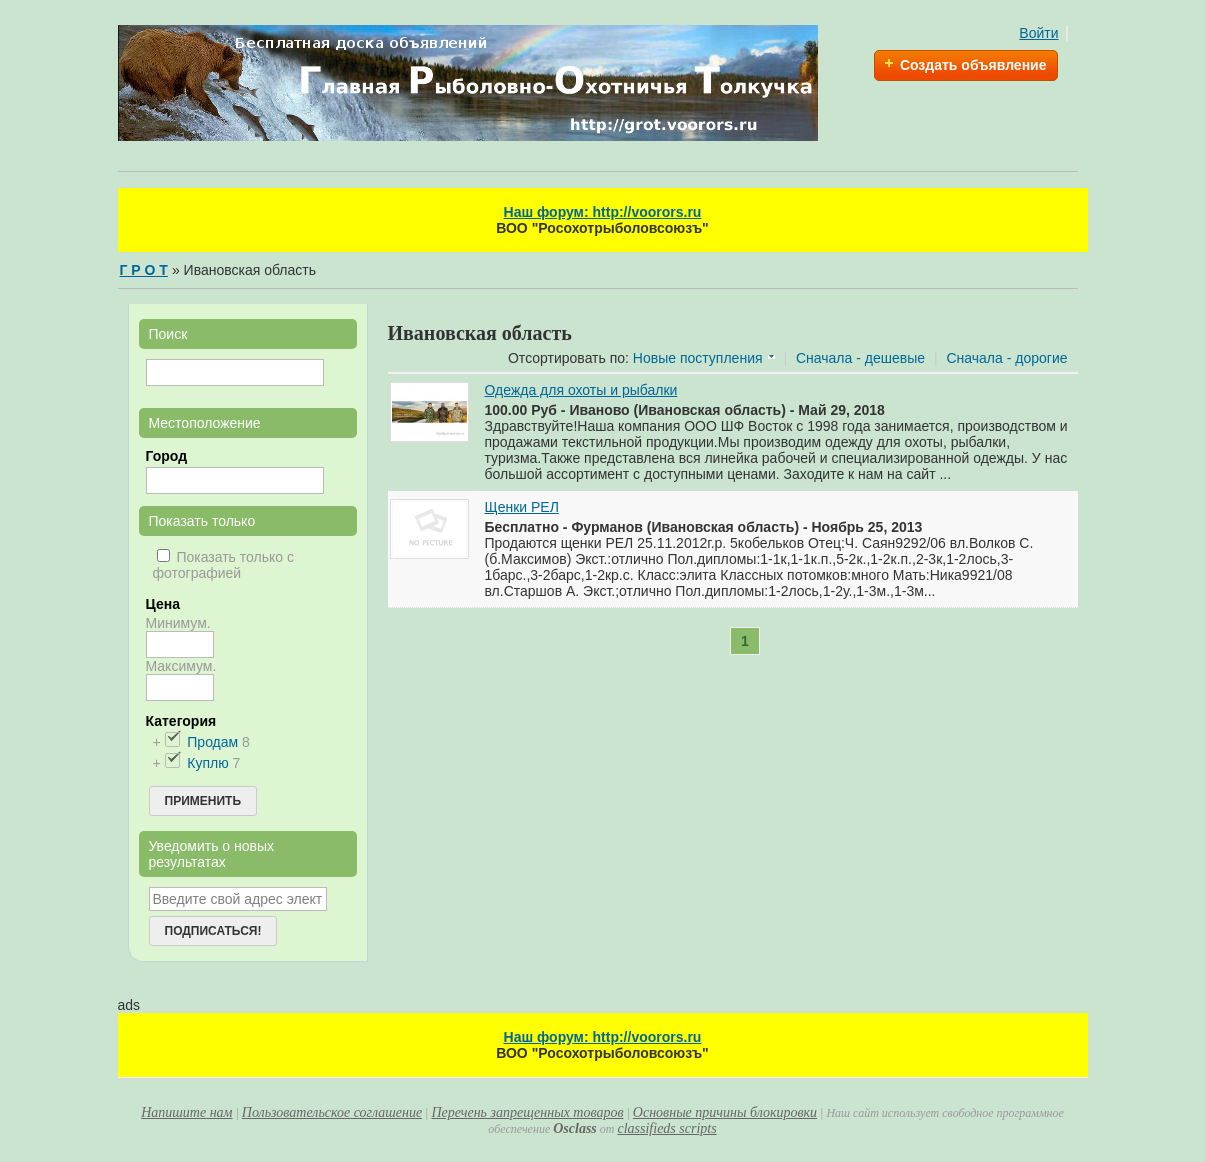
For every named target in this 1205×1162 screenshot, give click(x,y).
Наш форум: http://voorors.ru (603, 212)
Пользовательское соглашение (332, 1112)
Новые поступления (698, 358)
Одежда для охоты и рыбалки (581, 390)
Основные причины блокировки (725, 1112)
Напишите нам (186, 1112)
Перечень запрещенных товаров (527, 1112)
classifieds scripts (666, 1128)
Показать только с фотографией (223, 565)
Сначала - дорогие (1006, 358)
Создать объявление (973, 65)
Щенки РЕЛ (522, 507)
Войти (1038, 33)
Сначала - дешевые (860, 358)
